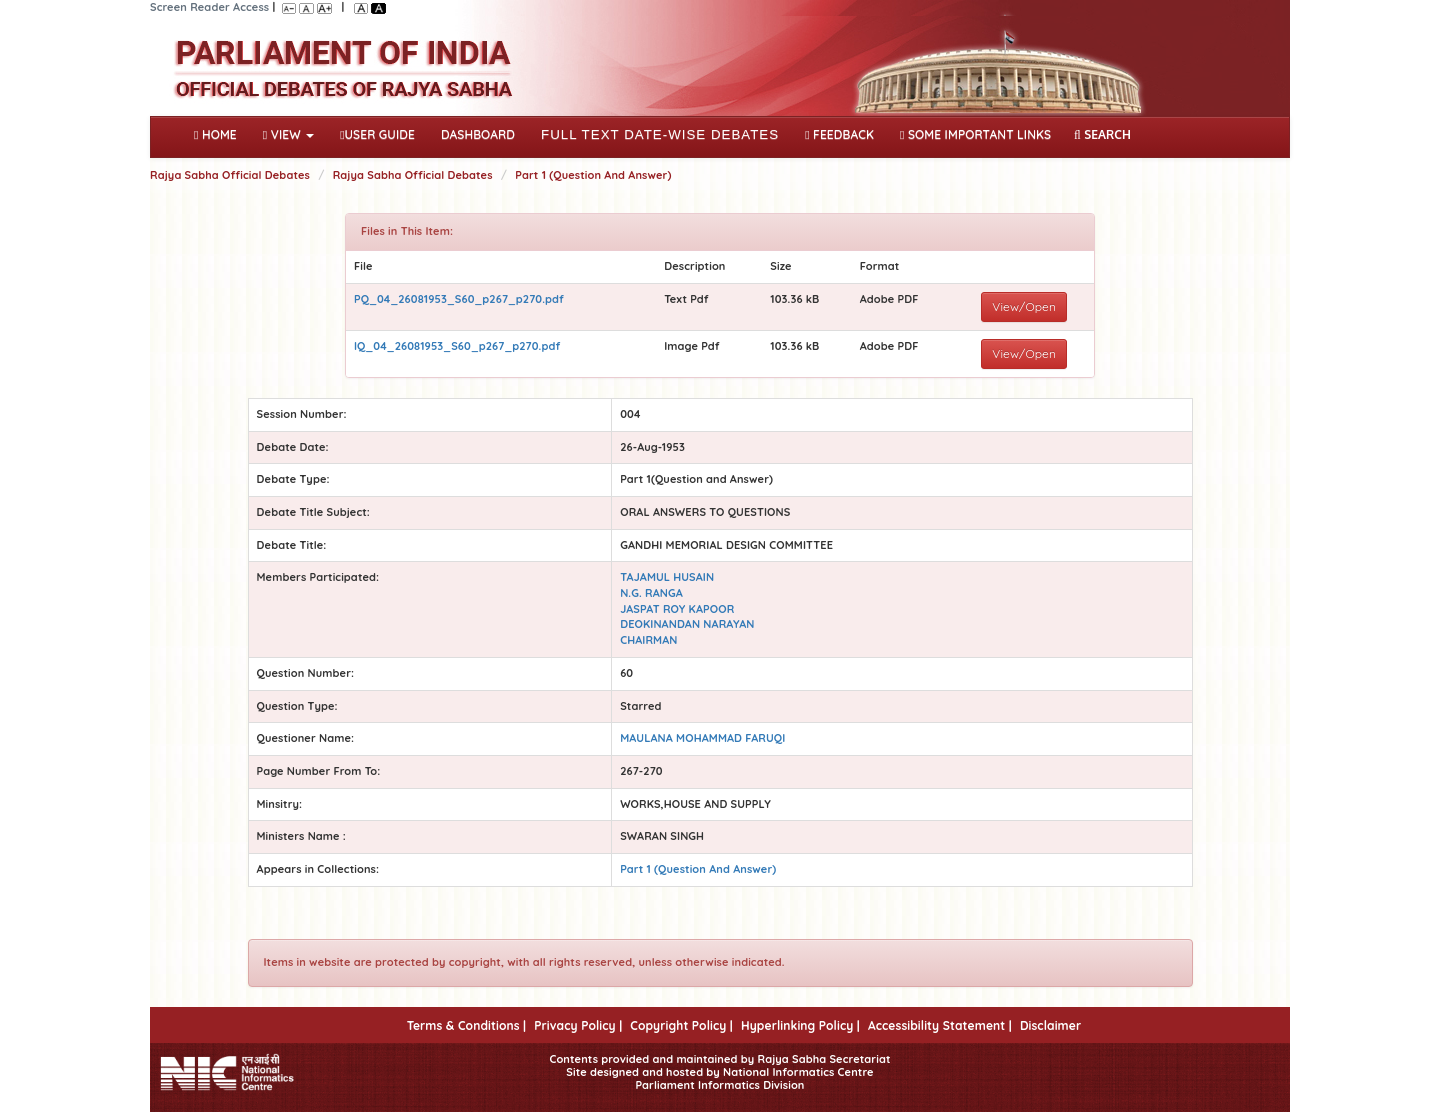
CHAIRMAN (648, 640)
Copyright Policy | (681, 1025)
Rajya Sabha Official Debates (230, 175)
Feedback (839, 134)
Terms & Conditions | (466, 1025)
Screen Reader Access (209, 7)
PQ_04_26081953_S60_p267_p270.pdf (459, 299)
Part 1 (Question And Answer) (593, 175)
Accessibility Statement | (940, 1025)
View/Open (1024, 306)
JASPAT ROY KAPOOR (677, 609)
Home (219, 133)
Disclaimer (1050, 1025)
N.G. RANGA (651, 593)
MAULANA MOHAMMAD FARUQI (702, 738)
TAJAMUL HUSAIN (667, 577)
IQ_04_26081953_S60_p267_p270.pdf (457, 346)
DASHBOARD (478, 134)
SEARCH (1102, 134)
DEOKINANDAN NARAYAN (687, 624)
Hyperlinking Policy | (800, 1025)
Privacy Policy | (578, 1025)
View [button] (288, 134)
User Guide (377, 134)
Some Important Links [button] (975, 134)
